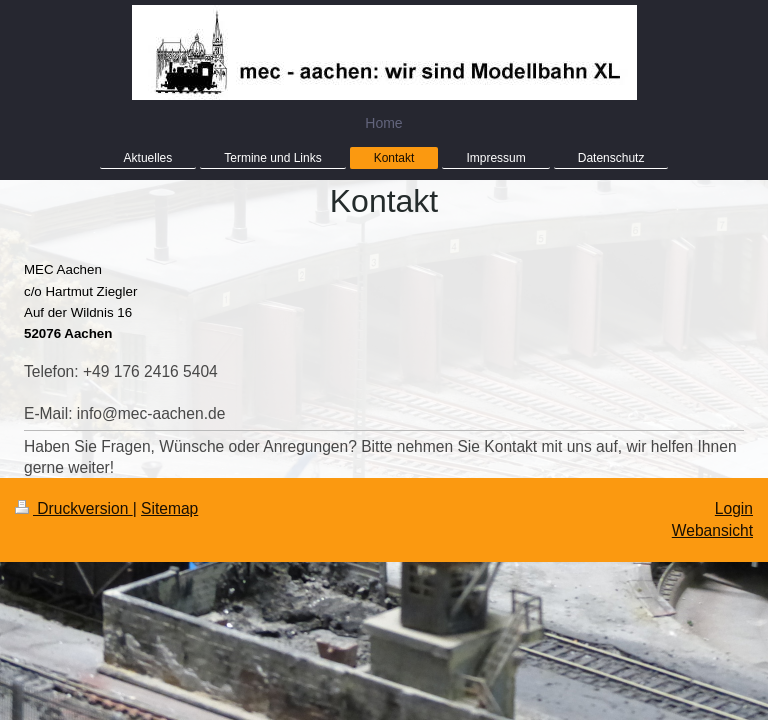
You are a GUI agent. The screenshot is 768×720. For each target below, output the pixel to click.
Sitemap (169, 512)
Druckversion (74, 512)
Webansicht (712, 534)
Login (734, 512)
